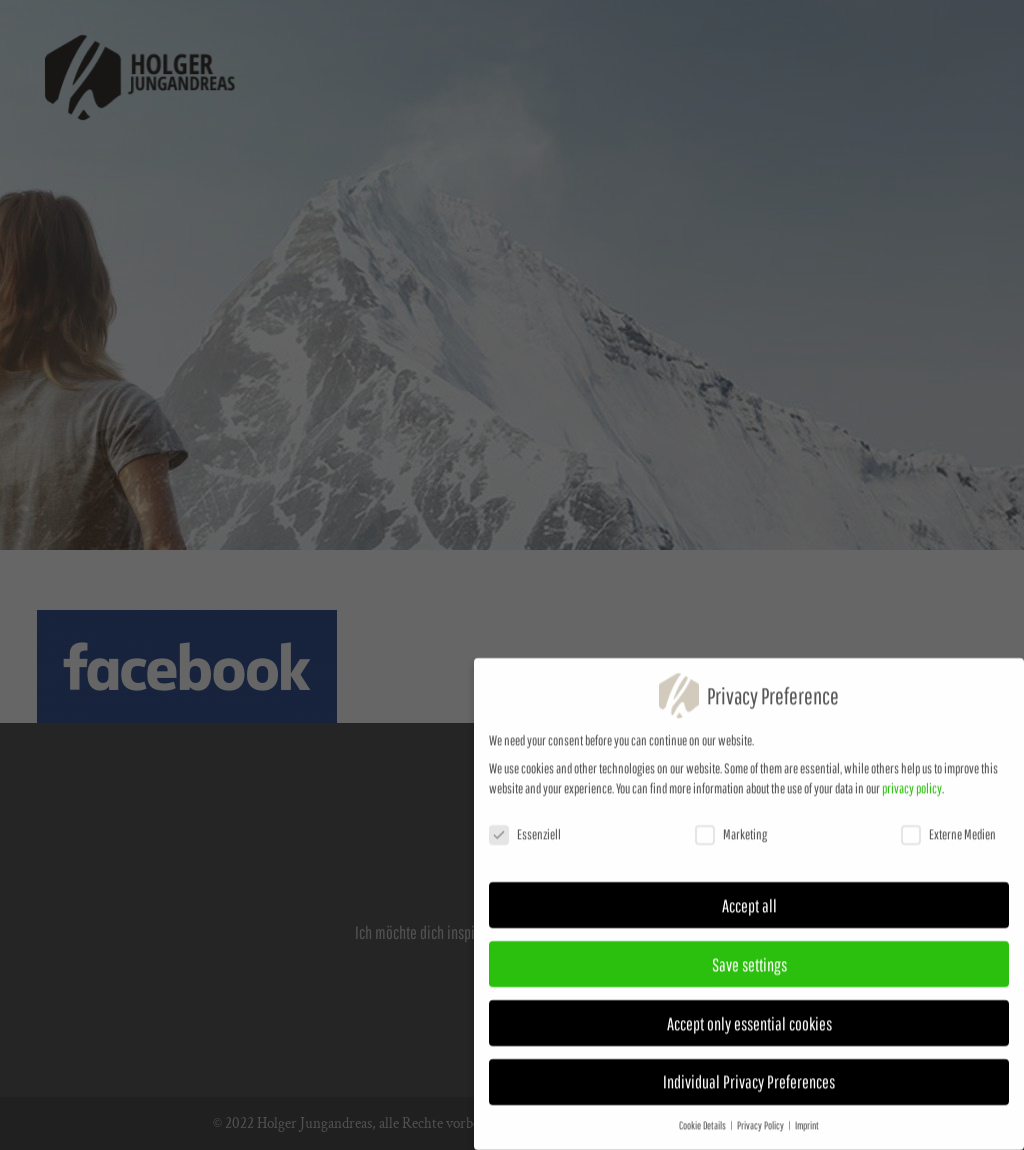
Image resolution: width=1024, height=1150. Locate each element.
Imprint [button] (807, 1135)
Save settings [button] (749, 973)
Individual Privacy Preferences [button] (749, 1091)
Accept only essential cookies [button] (749, 1032)
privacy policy (912, 798)
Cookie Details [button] (703, 1135)
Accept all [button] (749, 915)
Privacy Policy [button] (761, 1135)
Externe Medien (948, 844)
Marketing (731, 844)
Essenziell (525, 844)
